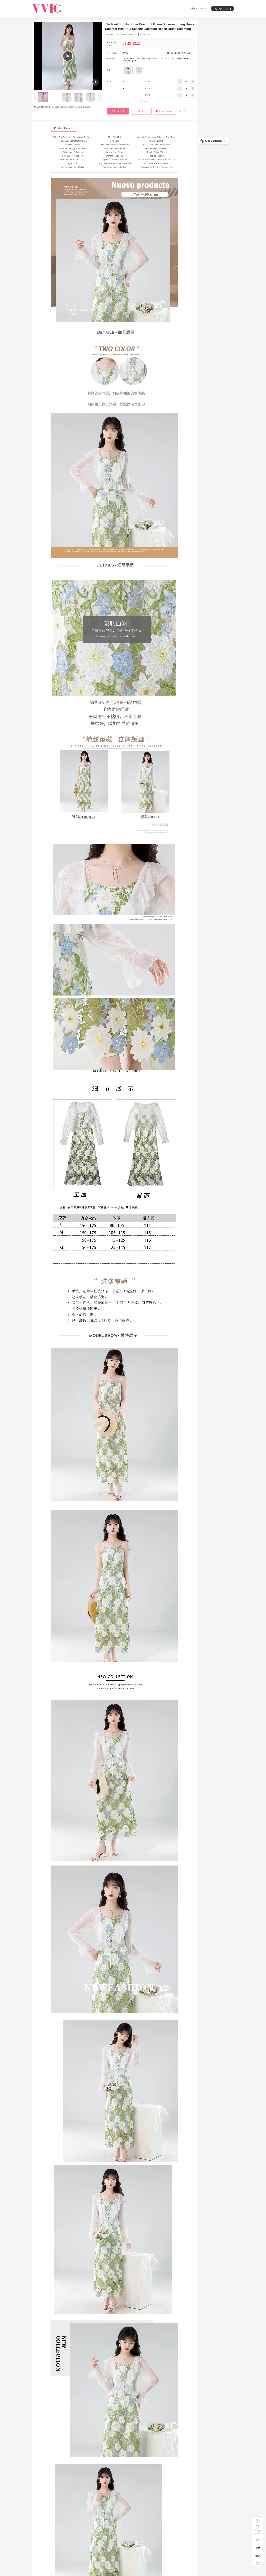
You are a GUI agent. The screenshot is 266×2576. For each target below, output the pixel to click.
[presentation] (35, 97)
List (141, 111)
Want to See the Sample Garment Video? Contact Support (64, 107)
